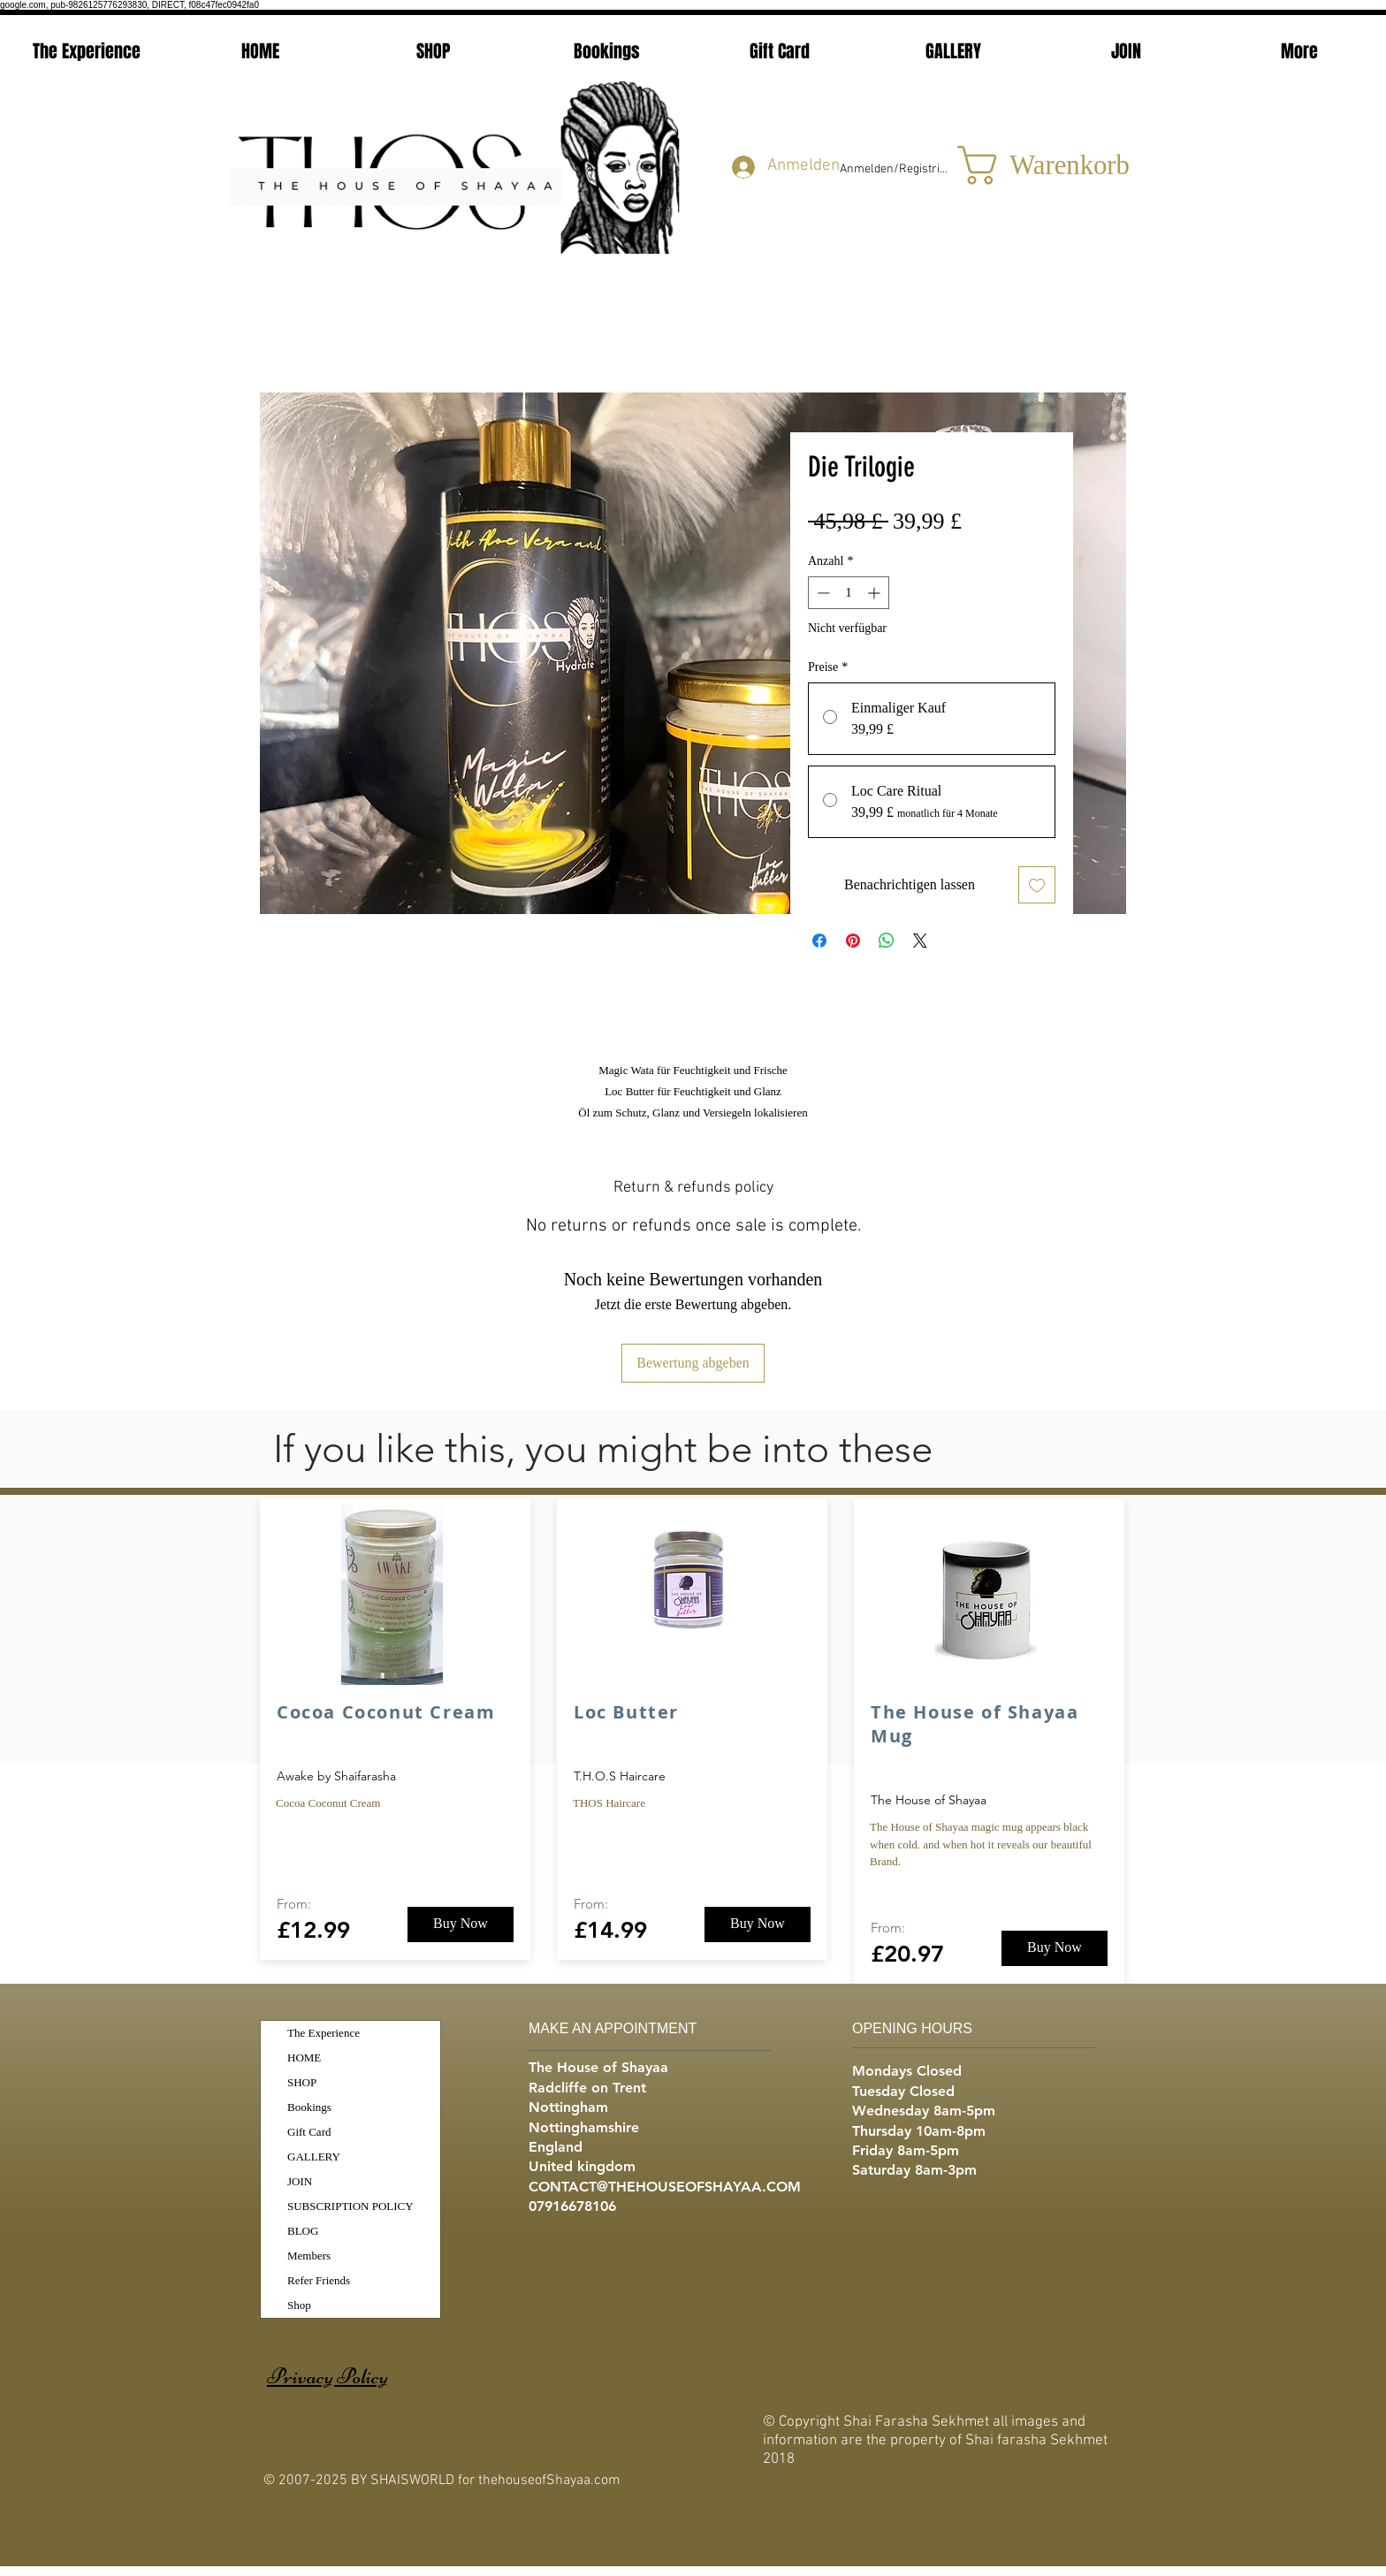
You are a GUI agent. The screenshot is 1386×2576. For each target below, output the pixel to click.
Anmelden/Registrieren (895, 169)
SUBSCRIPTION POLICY (350, 2206)
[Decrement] (822, 592)
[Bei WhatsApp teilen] (886, 940)
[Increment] (875, 592)
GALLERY (313, 2156)
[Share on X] (920, 940)
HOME (304, 2057)
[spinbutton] (848, 592)
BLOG (302, 2230)
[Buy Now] (460, 1924)
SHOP (301, 2082)
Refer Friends (318, 2280)
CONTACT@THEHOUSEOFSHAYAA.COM (665, 2186)
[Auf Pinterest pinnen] (853, 940)
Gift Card (309, 2131)
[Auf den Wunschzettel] (1036, 884)
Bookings (309, 2107)
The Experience (323, 2032)
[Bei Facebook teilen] (819, 940)
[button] (1031, 165)
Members (309, 2255)
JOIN (299, 2181)
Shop (299, 2305)
